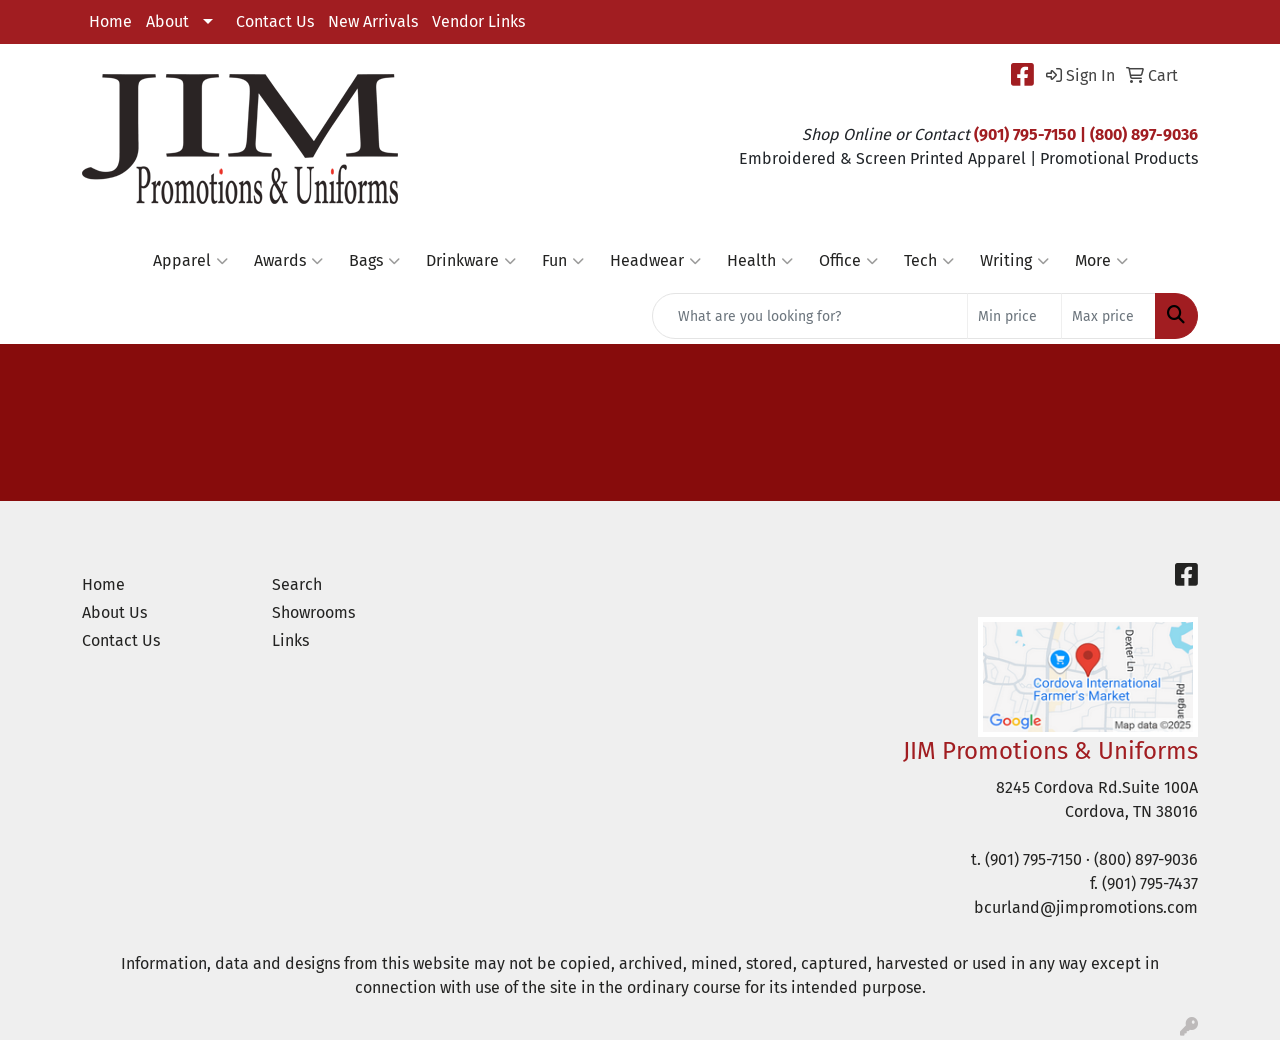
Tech (929, 261)
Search (297, 584)
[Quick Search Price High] (1108, 316)
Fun (563, 261)
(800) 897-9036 (1146, 859)
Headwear (655, 261)
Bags (374, 261)
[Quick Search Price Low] (1014, 316)
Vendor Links (478, 21)
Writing (1014, 261)
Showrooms (313, 612)
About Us (114, 612)
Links (290, 640)
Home (110, 21)
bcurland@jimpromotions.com (1086, 907)
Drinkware (471, 261)
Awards (288, 261)
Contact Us (275, 21)
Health (760, 261)
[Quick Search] (810, 316)
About (167, 21)
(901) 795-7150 (1033, 859)
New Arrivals (373, 21)
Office (848, 261)
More (1101, 261)
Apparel (190, 261)
